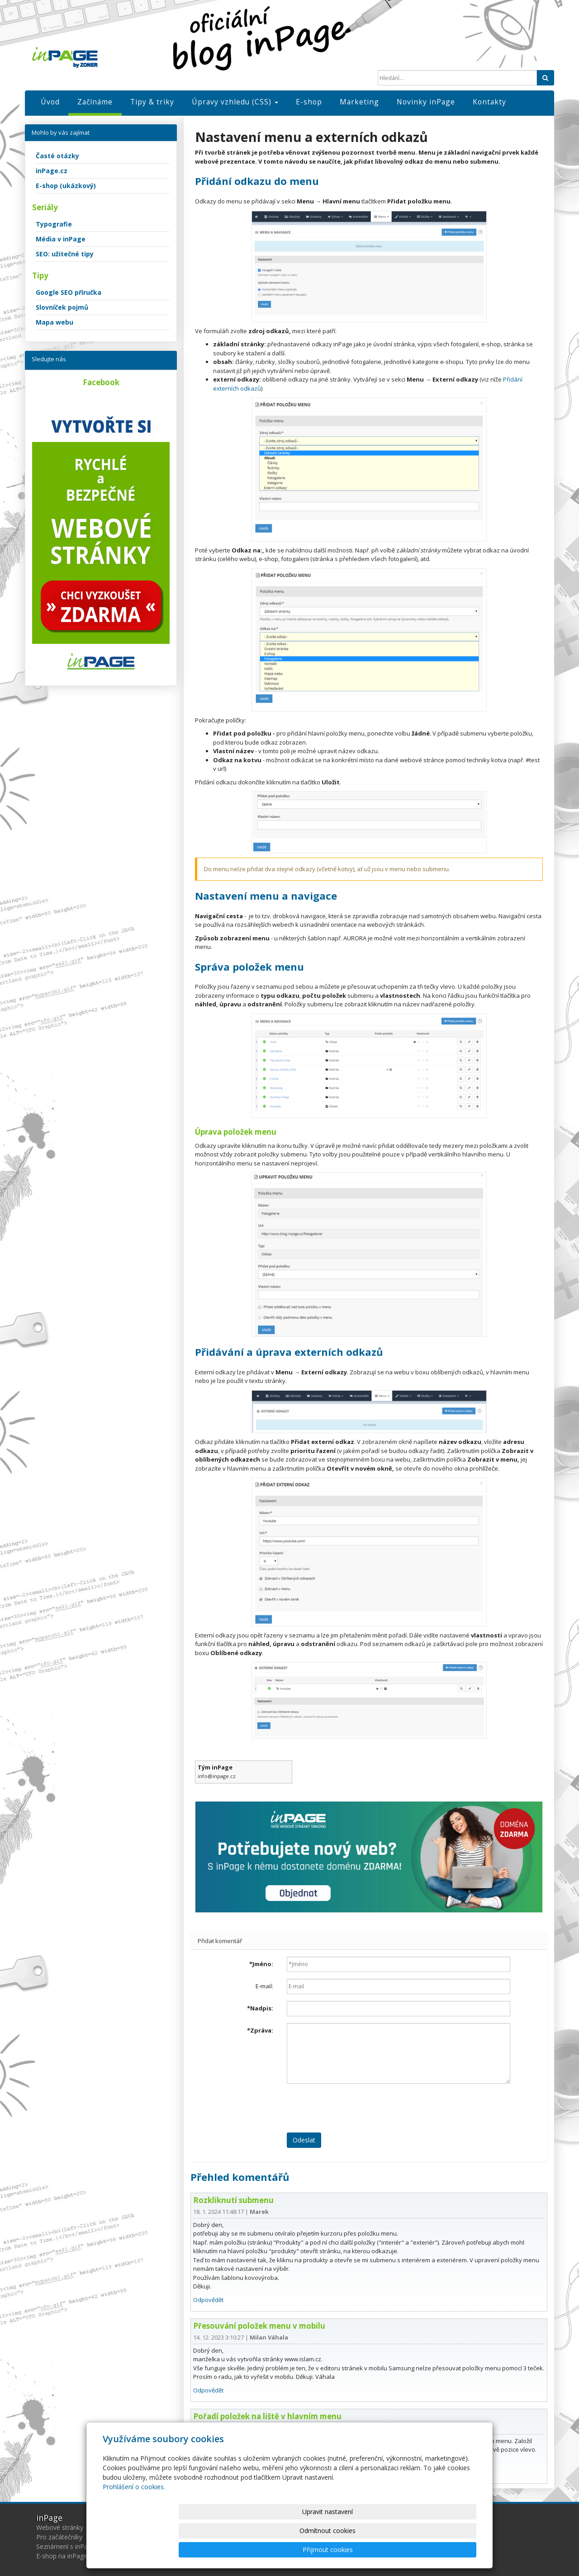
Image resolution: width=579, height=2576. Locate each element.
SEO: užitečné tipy (65, 254)
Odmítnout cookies (368, 2549)
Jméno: (261, 1964)
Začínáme (95, 102)
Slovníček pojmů (62, 307)
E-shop (309, 102)
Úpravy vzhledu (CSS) (235, 102)
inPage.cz (51, 170)
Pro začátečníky (59, 2537)
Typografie (54, 224)
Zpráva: (260, 2030)
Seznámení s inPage (65, 2546)
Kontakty (489, 102)
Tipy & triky (152, 102)
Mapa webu (54, 322)
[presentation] (355, 2108)
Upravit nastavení (293, 2549)
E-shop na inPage (61, 2556)
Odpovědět (208, 2300)
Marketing (359, 102)
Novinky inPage (426, 102)
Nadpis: (260, 2008)
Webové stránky (59, 2527)
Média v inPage (60, 239)
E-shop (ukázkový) (66, 185)
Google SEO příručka (68, 292)
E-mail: (264, 1986)
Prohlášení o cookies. (134, 2524)
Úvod (50, 102)
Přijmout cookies (442, 2549)
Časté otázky (57, 155)
